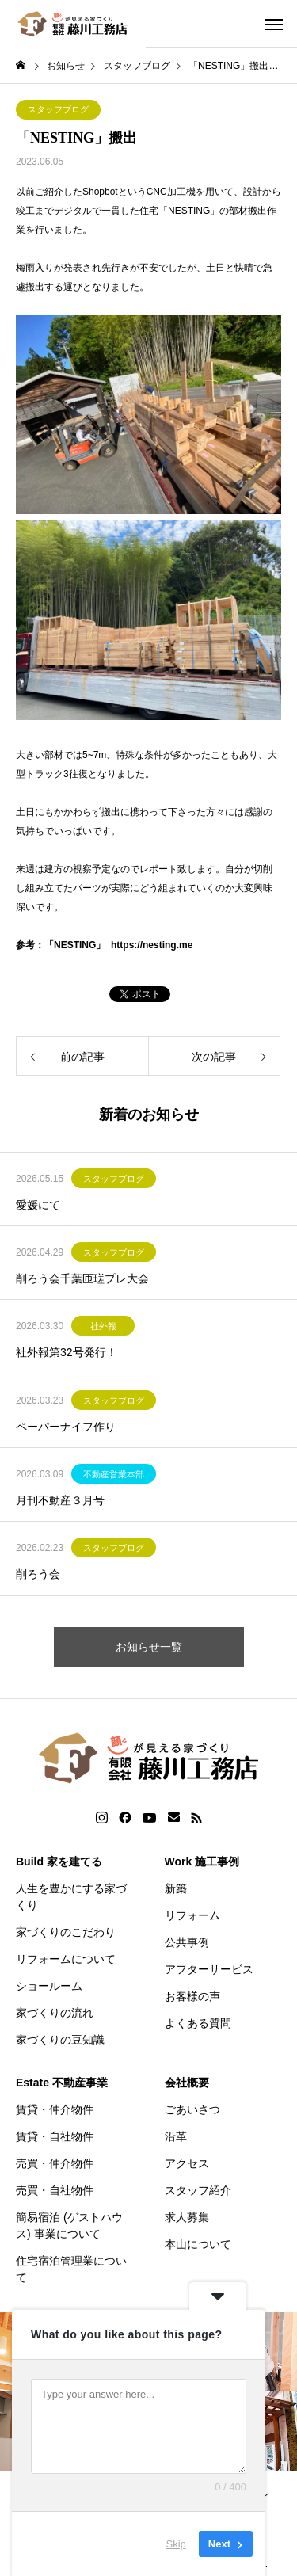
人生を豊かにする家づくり (71, 1896)
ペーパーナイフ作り (66, 1426)
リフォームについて (66, 1959)
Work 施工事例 (202, 1861)
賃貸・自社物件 (54, 2136)
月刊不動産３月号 (60, 1500)
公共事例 (187, 1942)
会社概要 (187, 2082)
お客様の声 (192, 1996)
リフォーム (192, 1915)
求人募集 (187, 2217)
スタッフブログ (58, 109)
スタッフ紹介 (198, 2190)
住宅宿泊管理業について (71, 2269)
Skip (176, 2544)
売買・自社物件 (54, 2190)
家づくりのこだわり (66, 1932)
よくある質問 (198, 2023)
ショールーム (49, 1986)
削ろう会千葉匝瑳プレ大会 (82, 1278)
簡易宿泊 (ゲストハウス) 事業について (69, 2225)
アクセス (187, 2163)
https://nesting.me (151, 945)
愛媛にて (38, 1204)
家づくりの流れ (54, 2012)
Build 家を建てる (59, 1861)
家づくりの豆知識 (60, 2039)
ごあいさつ (192, 2109)
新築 (176, 1888)
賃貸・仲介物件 (54, 2109)
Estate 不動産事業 (62, 2082)
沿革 (176, 2136)
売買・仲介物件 (54, 2163)
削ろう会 (38, 1574)
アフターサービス (209, 1969)
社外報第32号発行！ (66, 1352)
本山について (198, 2244)
